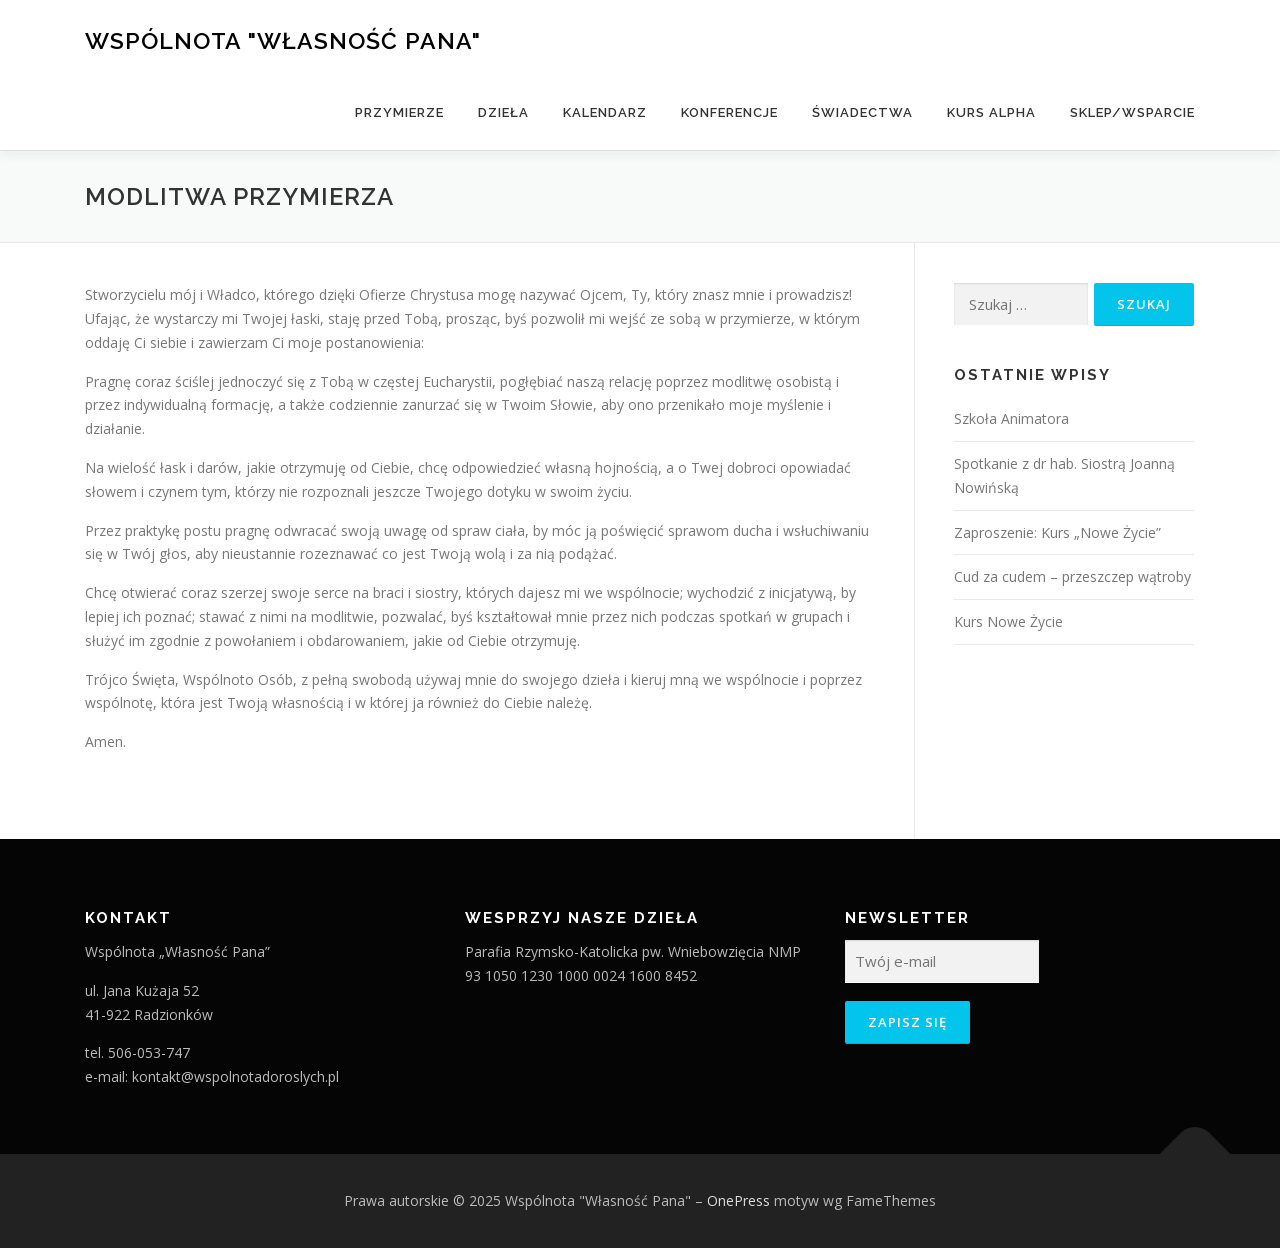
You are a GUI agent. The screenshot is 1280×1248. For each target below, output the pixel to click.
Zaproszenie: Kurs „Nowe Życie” (1057, 532)
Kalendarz (605, 112)
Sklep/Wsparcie (1132, 112)
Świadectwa (862, 112)
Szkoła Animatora (1011, 418)
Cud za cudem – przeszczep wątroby (1072, 576)
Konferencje (729, 112)
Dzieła (503, 112)
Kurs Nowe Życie (1008, 621)
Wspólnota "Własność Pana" (283, 40)
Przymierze (399, 112)
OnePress (738, 1200)
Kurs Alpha (991, 112)
